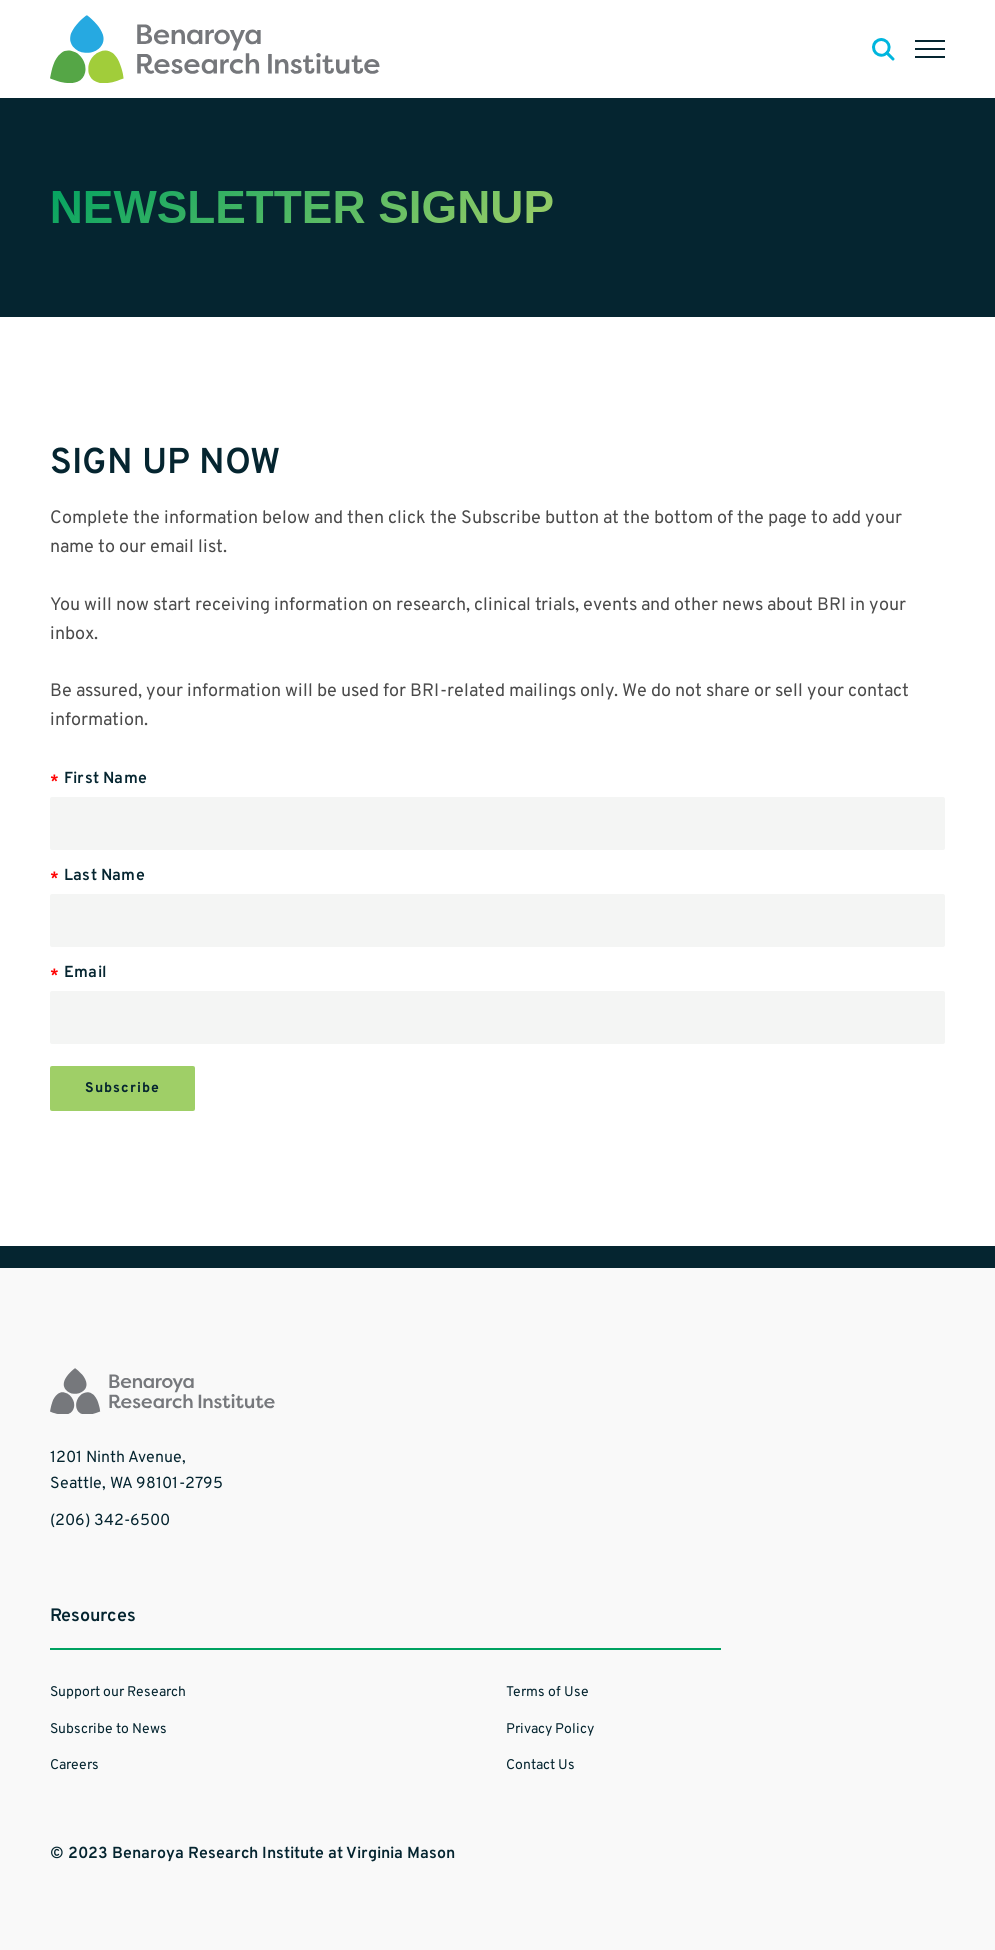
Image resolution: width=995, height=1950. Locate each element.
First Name (105, 779)
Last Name (104, 876)
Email (85, 973)
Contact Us (540, 1765)
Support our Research (118, 1692)
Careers (74, 1765)
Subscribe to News (108, 1729)
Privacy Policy (550, 1729)
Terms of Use (547, 1692)
